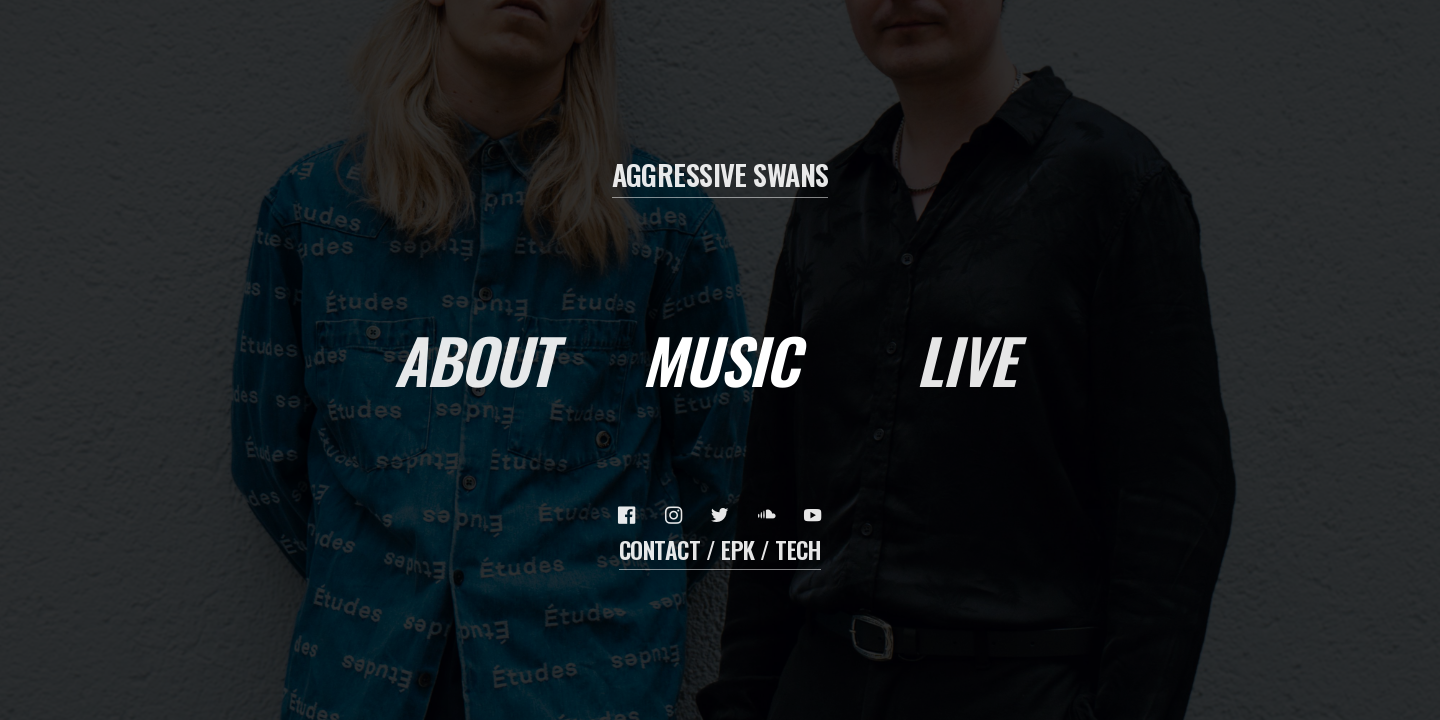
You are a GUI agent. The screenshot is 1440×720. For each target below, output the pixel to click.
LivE (965, 359)
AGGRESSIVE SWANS (720, 174)
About (474, 359)
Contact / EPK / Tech (720, 549)
